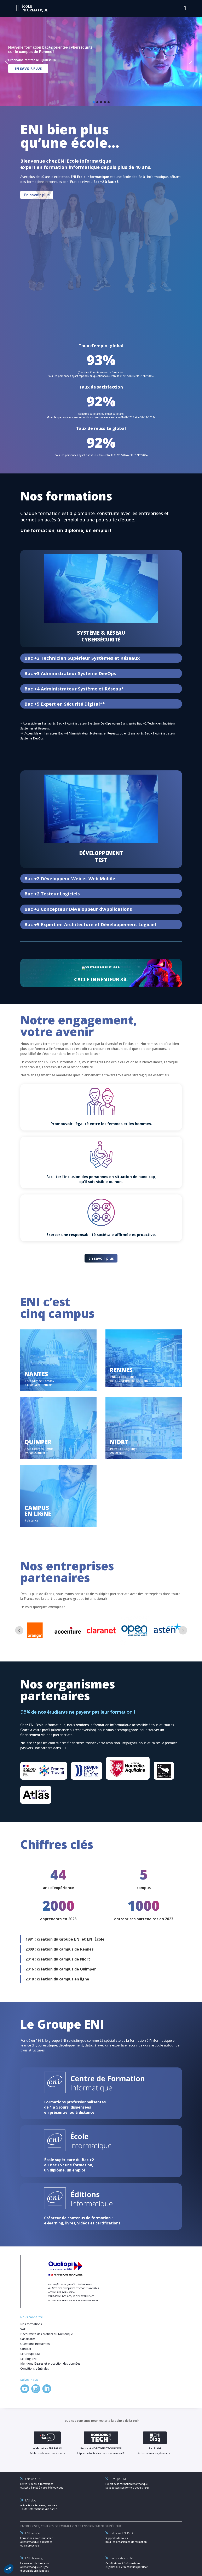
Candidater (27, 2339)
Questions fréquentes (35, 2344)
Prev (19, 1630)
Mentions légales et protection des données (50, 2363)
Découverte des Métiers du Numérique (46, 2334)
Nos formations (31, 2324)
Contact (25, 2349)
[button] (6, 61)
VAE (23, 2329)
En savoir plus (37, 194)
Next (183, 1630)
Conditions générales (34, 2368)
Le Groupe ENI (30, 2354)
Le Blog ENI (28, 2359)
